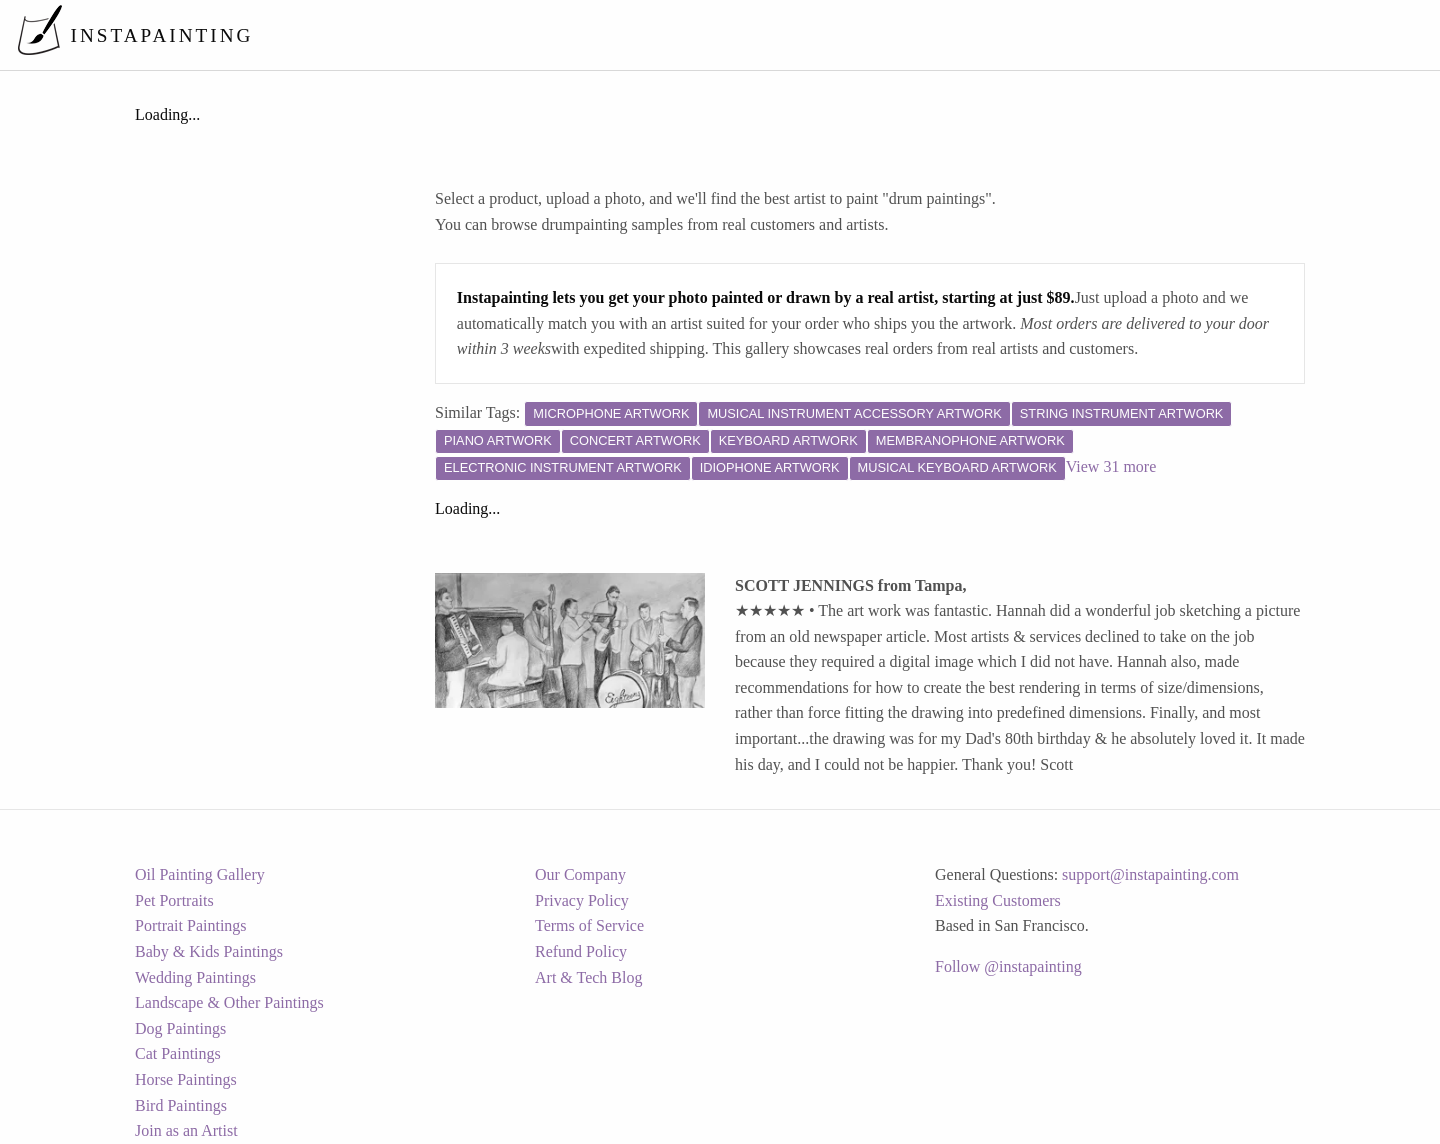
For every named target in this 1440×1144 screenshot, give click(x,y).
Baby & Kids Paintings (209, 951)
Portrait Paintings (191, 925)
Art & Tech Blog (588, 977)
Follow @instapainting (1008, 966)
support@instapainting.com (1150, 874)
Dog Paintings (180, 1028)
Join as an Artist (186, 1130)
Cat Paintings (178, 1053)
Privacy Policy (582, 900)
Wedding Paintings (195, 977)
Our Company (580, 874)
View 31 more (1111, 466)
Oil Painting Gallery (200, 874)
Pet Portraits (174, 900)
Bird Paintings (181, 1105)
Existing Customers (998, 900)
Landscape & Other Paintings (229, 1002)
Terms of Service (589, 925)
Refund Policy (581, 951)
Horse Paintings (186, 1079)
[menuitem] (1004, 34)
